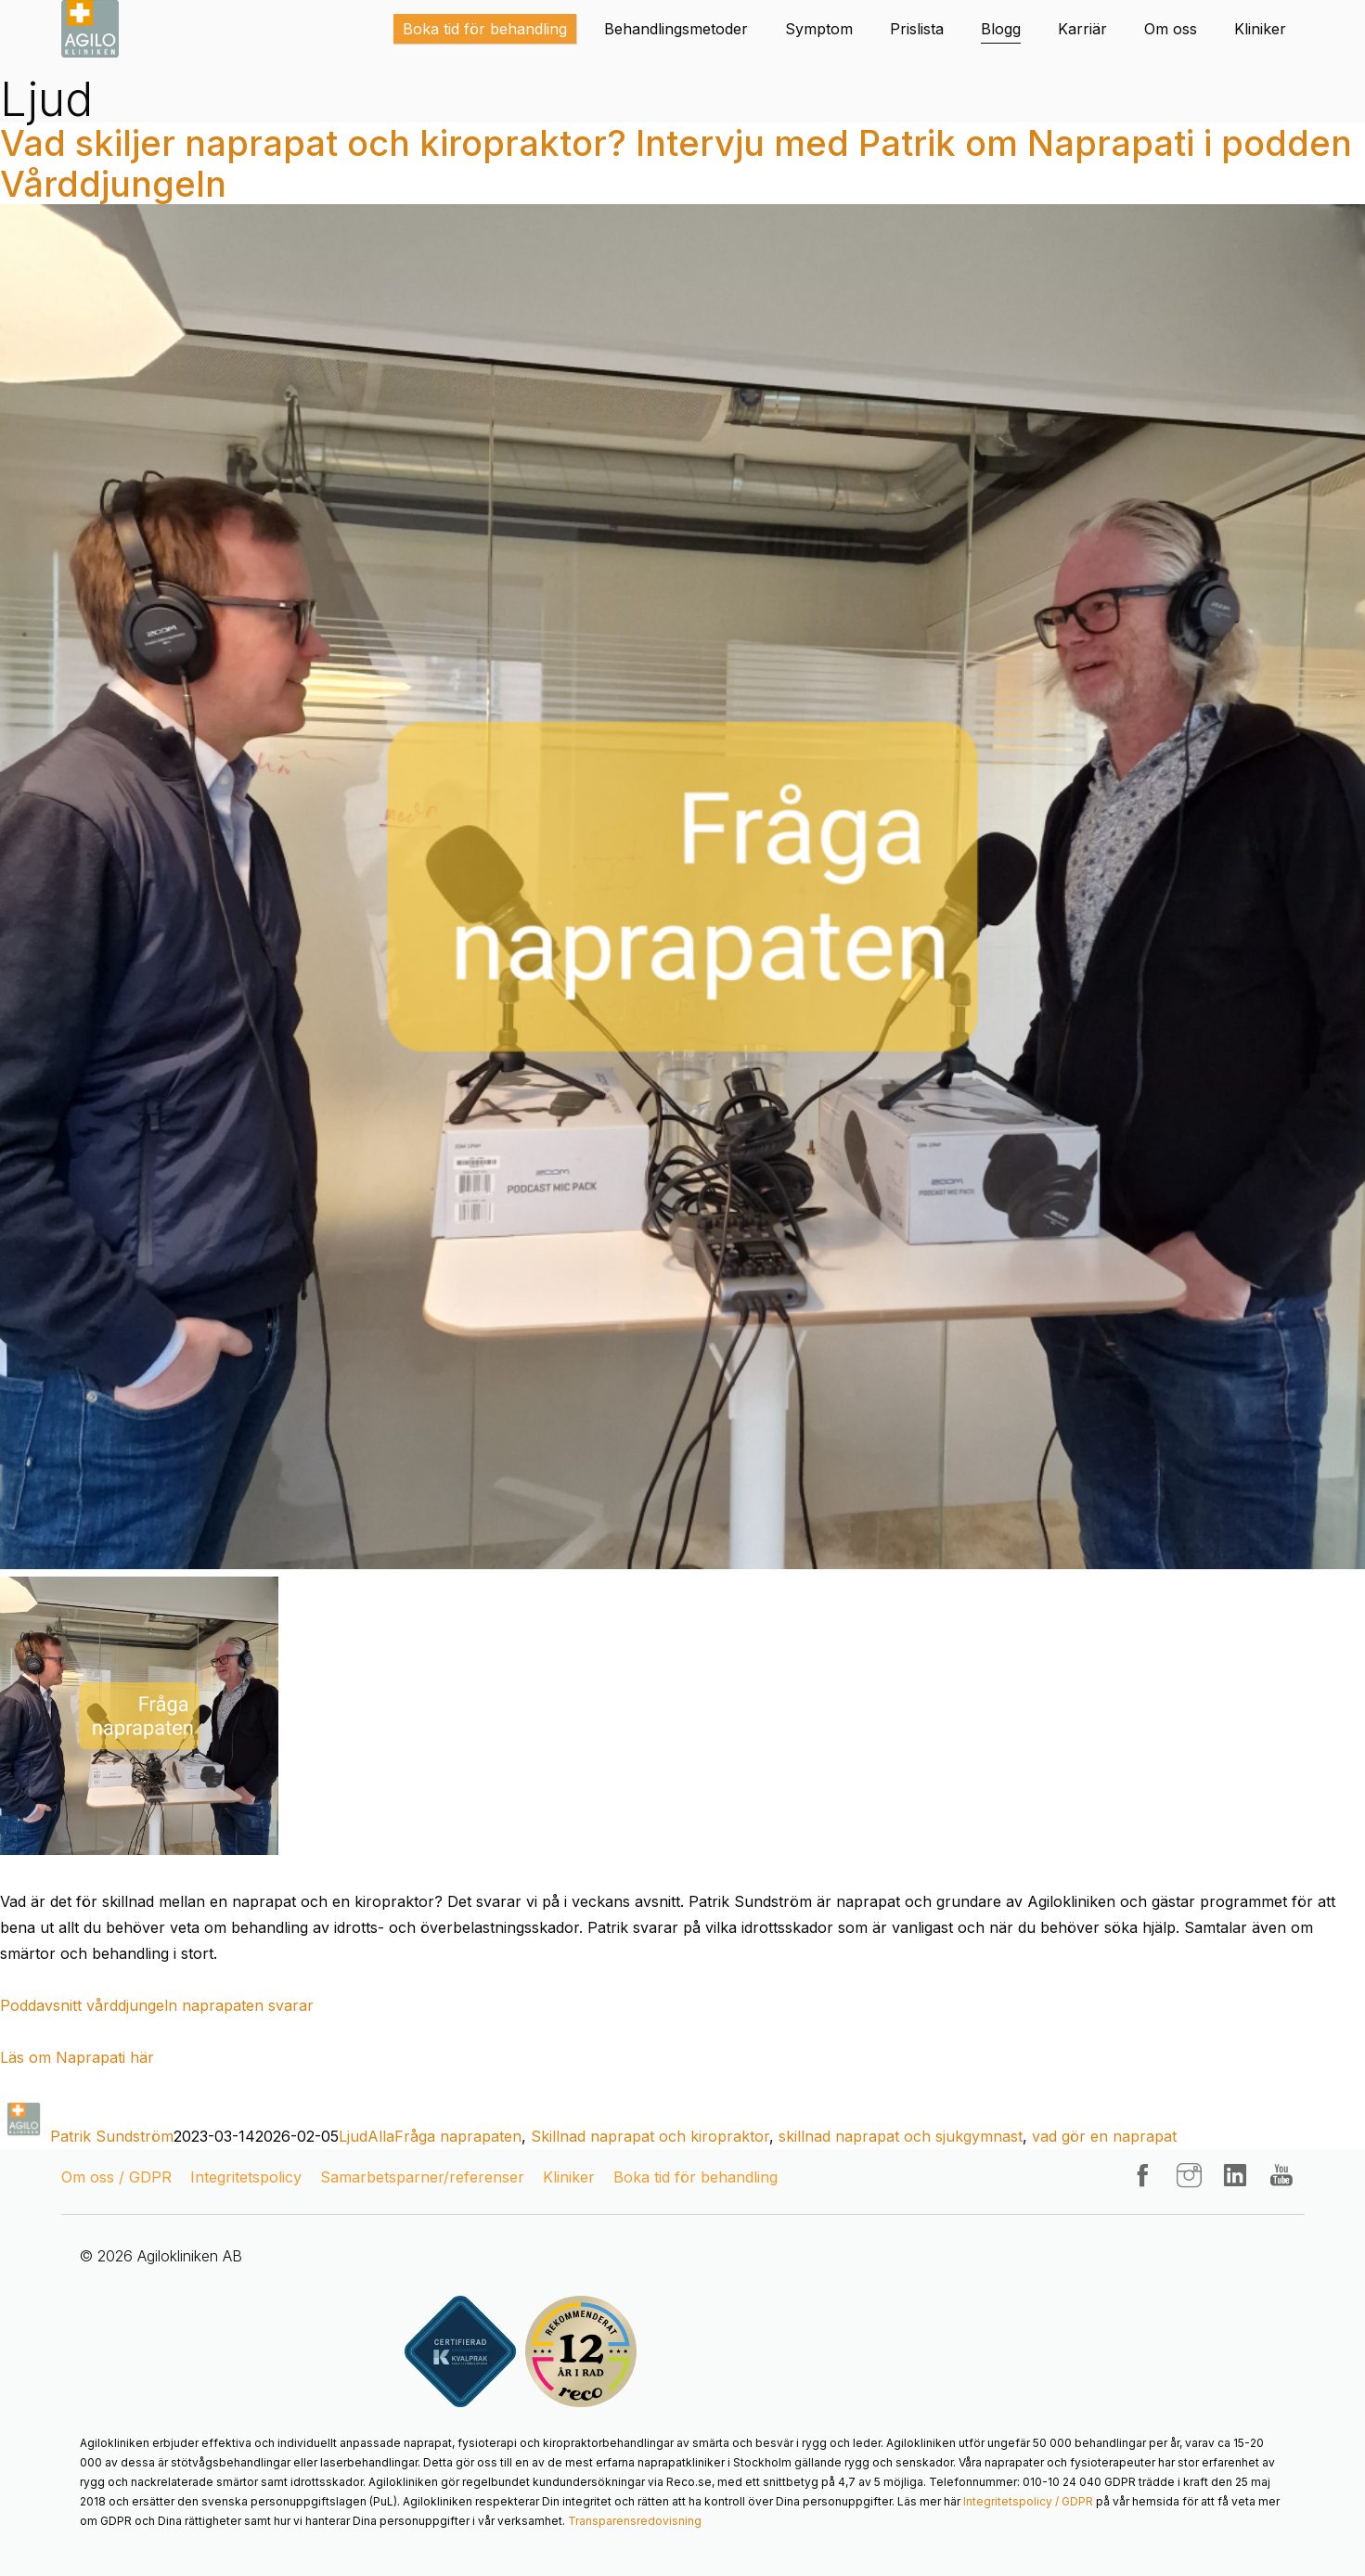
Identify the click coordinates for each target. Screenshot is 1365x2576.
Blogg (1001, 28)
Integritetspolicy (246, 2177)
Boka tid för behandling (485, 28)
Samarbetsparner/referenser (422, 2177)
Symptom (819, 28)
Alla (380, 2136)
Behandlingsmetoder (676, 28)
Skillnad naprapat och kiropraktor (650, 2136)
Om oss (1170, 28)
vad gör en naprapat (1104, 2136)
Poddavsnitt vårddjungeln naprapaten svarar (157, 2005)
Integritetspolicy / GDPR (1028, 2501)
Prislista (917, 28)
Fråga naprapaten (458, 2136)
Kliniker (1260, 28)
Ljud (353, 2136)
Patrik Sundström (112, 2136)
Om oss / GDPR (116, 2177)
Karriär (1082, 28)
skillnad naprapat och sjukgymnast (901, 2136)
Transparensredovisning (635, 2521)
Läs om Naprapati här (77, 2057)
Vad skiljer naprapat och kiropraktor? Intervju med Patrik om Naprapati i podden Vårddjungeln (676, 163)
